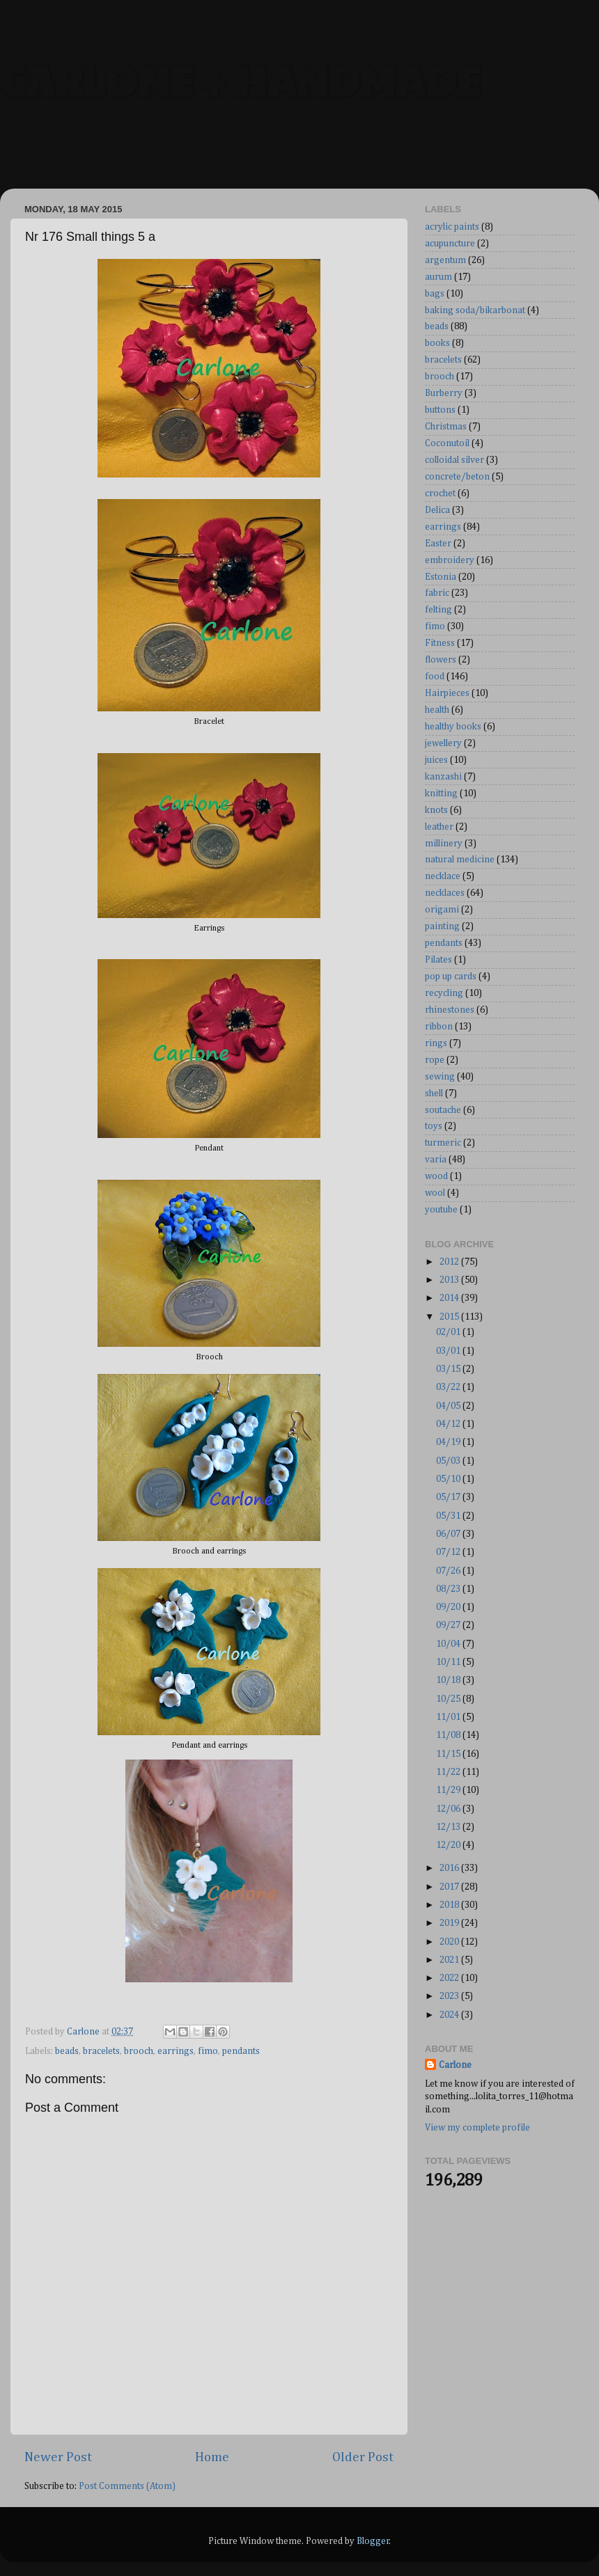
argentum (445, 260)
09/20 (449, 1607)
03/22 (449, 1387)
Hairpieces (447, 693)
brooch (138, 2051)
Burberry (443, 393)
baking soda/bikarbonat (475, 310)
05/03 (449, 1461)
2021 (450, 1960)
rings (436, 1043)
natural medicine (460, 859)
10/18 (449, 1680)
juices (436, 760)
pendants (241, 2051)
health (437, 710)
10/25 (449, 1699)
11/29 (449, 1790)
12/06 (449, 1809)
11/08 (449, 1735)
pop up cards (450, 976)
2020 (450, 1942)
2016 (450, 1868)
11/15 (449, 1754)
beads (67, 2051)
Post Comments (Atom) (127, 2486)
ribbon (439, 1027)
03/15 (449, 1369)
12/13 (449, 1827)
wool (435, 1193)
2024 (450, 2015)
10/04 (449, 1644)
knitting (441, 793)
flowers (440, 660)
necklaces (445, 893)
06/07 (449, 1534)
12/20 (449, 1845)
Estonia (440, 577)
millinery (443, 843)
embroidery (449, 560)
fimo (208, 2051)
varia (435, 1159)
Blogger (373, 2541)
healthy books (453, 727)
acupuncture (450, 243)
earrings (175, 2051)
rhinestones (449, 1010)
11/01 (449, 1717)
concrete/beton (457, 477)
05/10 (449, 1479)
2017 (450, 1887)
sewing (440, 1077)
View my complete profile (477, 2128)
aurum (438, 277)
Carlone (455, 2065)
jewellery (443, 743)
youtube (441, 1210)
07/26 (449, 1571)
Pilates (438, 960)
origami (442, 910)
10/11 (449, 1662)
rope (434, 1060)
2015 (450, 1317)
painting (442, 926)
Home (212, 2457)
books (437, 343)
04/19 (449, 1442)
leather (439, 827)
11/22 (449, 1772)
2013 (450, 1280)
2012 (450, 1262)
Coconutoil (447, 443)
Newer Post (58, 2457)
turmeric (443, 1143)
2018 (450, 1905)
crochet (440, 493)
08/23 (449, 1589)
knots (436, 810)
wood (436, 1176)
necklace (442, 876)
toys (433, 1126)
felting (438, 610)
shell (434, 1093)
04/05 (449, 1406)
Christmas (446, 427)
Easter (438, 543)
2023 (450, 1996)
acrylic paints (452, 227)
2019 (450, 1923)
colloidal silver (454, 460)
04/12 (449, 1424)
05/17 (449, 1497)
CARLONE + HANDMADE (240, 79)
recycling (444, 993)
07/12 (449, 1552)
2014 (450, 1298)
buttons (440, 410)
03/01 (449, 1351)
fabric (437, 593)
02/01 (449, 1332)
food (434, 676)
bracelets (101, 2051)
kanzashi (443, 777)
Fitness (440, 643)
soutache (443, 1110)
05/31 (449, 1516)
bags (434, 294)
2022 (450, 1978)
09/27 (449, 1625)
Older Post (363, 2457)
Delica (437, 510)
